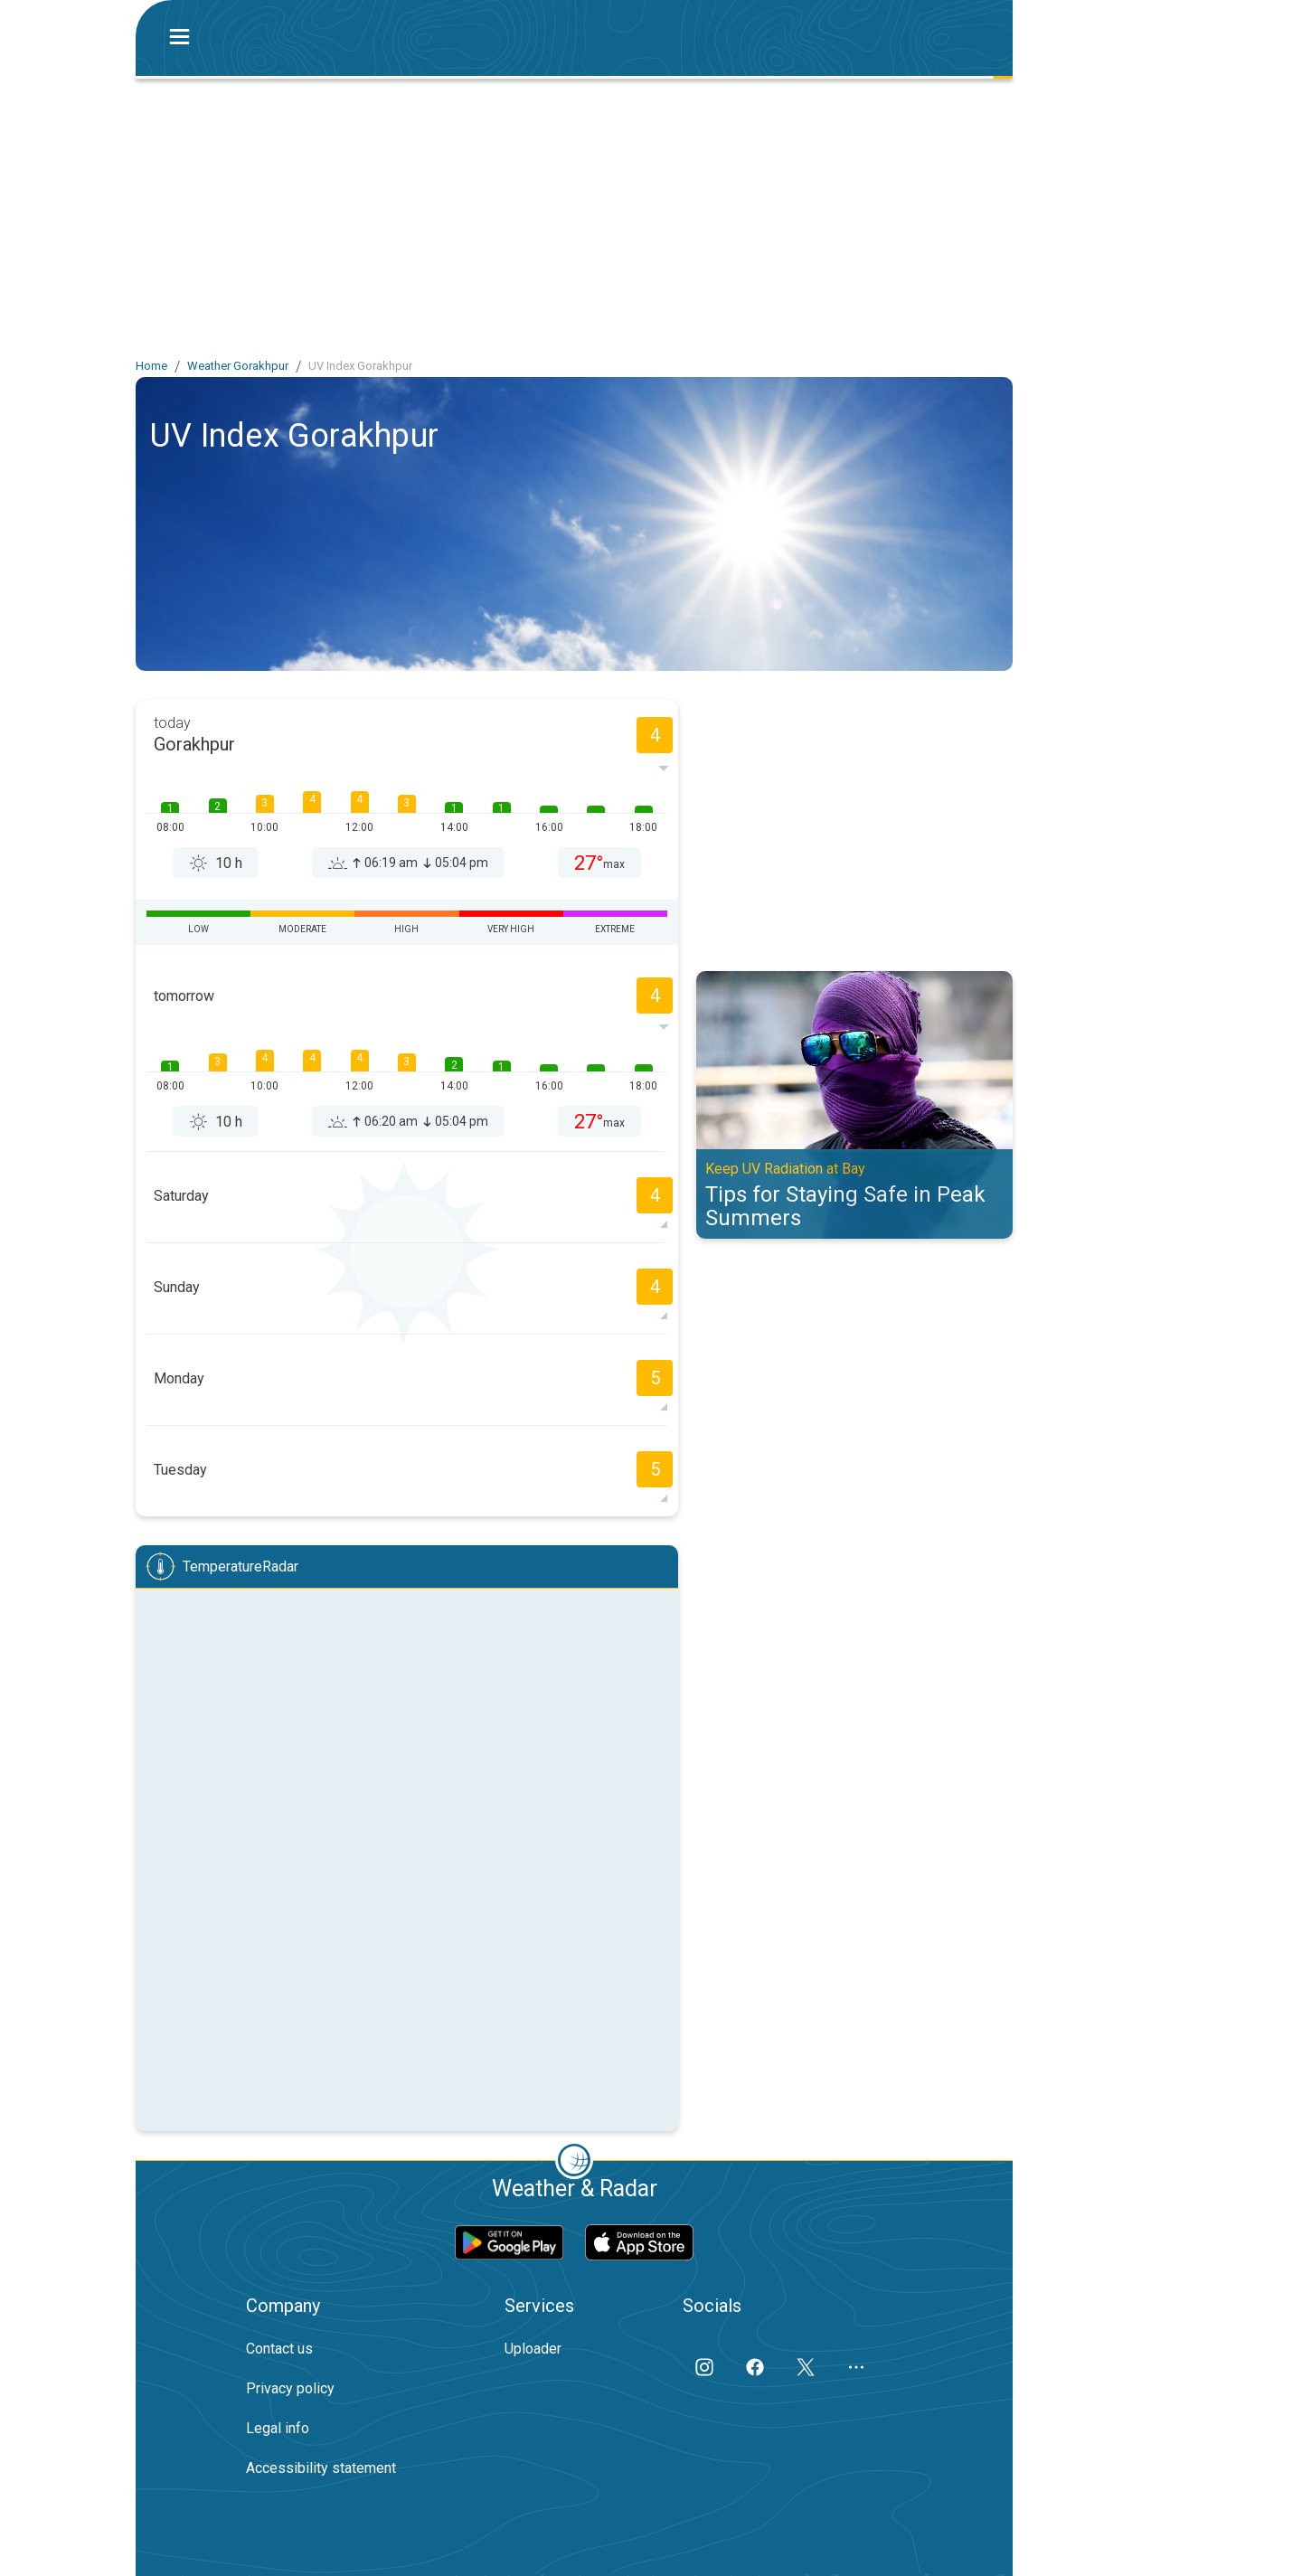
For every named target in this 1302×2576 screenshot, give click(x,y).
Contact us (279, 2348)
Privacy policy (290, 2388)
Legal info (277, 2428)
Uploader (533, 2348)
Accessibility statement (321, 2468)
